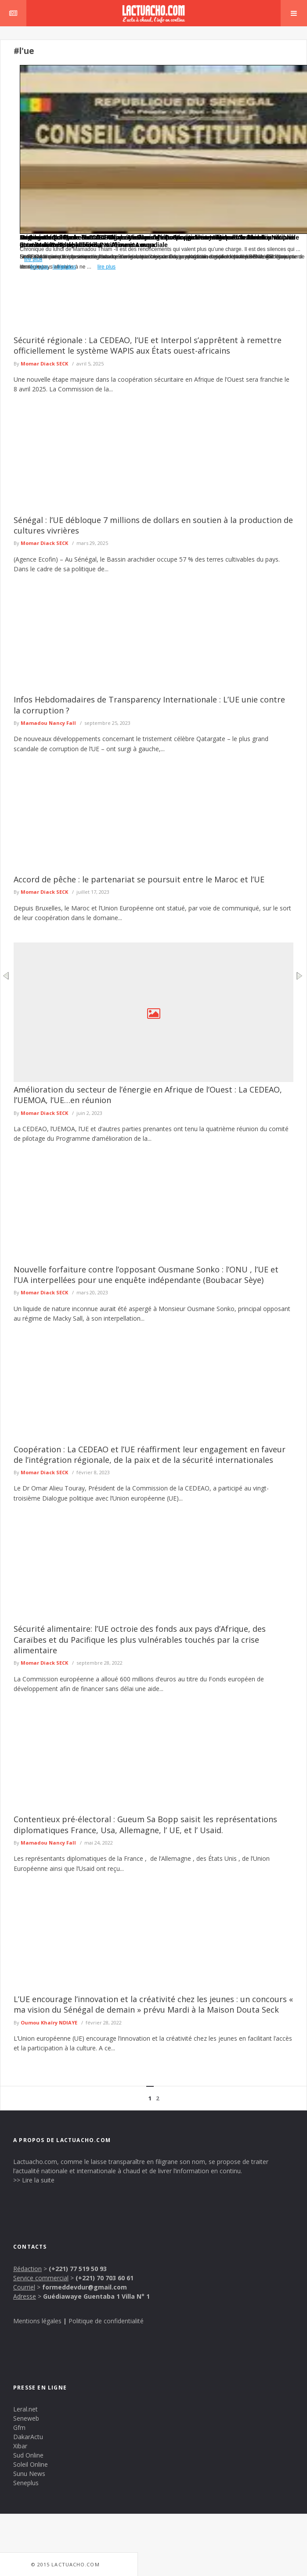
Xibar (20, 2446)
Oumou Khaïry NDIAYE (49, 2022)
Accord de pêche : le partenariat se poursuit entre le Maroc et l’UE (139, 879)
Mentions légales (37, 2321)
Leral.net (25, 2409)
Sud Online (28, 2455)
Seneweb (26, 2418)
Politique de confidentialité (106, 2321)
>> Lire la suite (33, 2180)
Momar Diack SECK (44, 363)
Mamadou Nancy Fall (48, 723)
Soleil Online (30, 2464)
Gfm (19, 2427)
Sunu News (29, 2473)
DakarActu (28, 2437)
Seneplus (26, 2483)
